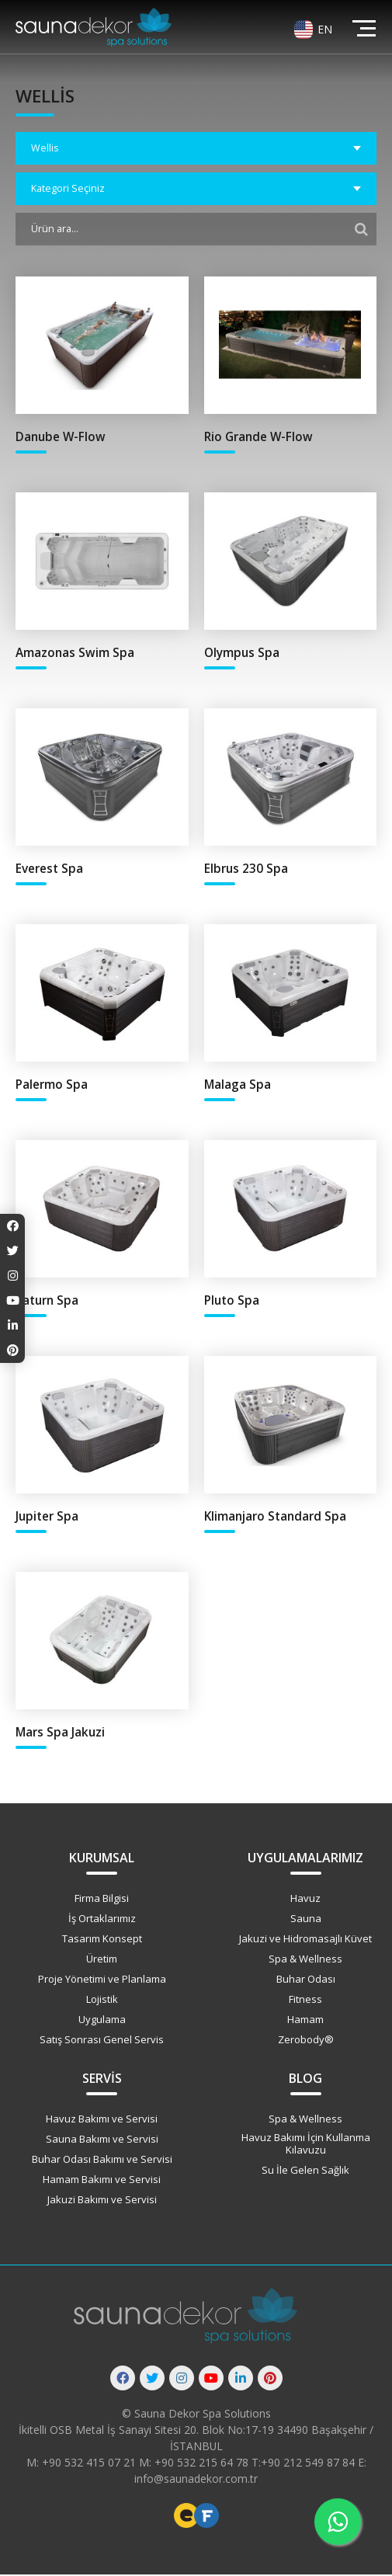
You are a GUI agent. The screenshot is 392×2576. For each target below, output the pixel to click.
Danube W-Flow (61, 437)
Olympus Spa (241, 653)
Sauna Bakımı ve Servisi (102, 2141)
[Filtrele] (360, 229)
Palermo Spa (52, 1084)
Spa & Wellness (305, 1960)
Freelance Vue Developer (206, 2517)
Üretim (101, 1960)
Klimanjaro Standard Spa (275, 1517)
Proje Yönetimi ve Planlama (102, 1980)
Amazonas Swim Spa (75, 653)
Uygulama (102, 2021)
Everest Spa (49, 868)
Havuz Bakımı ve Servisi (102, 2121)
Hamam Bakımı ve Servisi (102, 2181)
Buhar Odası (305, 1980)
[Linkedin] (240, 2379)
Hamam (305, 2021)
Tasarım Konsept (102, 1940)
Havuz (305, 1899)
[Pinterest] (270, 2379)
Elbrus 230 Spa (246, 868)
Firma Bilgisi (102, 1899)
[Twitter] (152, 2379)
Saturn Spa (47, 1300)
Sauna (305, 1920)
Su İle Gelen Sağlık (305, 2171)
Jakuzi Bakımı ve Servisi (102, 2201)
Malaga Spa (237, 1084)
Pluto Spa (231, 1300)
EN (324, 29)
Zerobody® (306, 2041)
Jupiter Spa (47, 1517)
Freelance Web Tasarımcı (186, 2517)
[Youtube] (211, 2379)
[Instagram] (181, 2379)
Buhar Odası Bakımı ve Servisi (102, 2161)
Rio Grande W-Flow (259, 437)
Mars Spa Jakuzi (60, 1733)
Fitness (305, 2000)
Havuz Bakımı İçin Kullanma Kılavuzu (305, 2145)
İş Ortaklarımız (102, 1920)
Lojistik (102, 2000)
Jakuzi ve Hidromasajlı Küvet (305, 1940)
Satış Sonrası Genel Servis (102, 2041)
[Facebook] (122, 2379)
